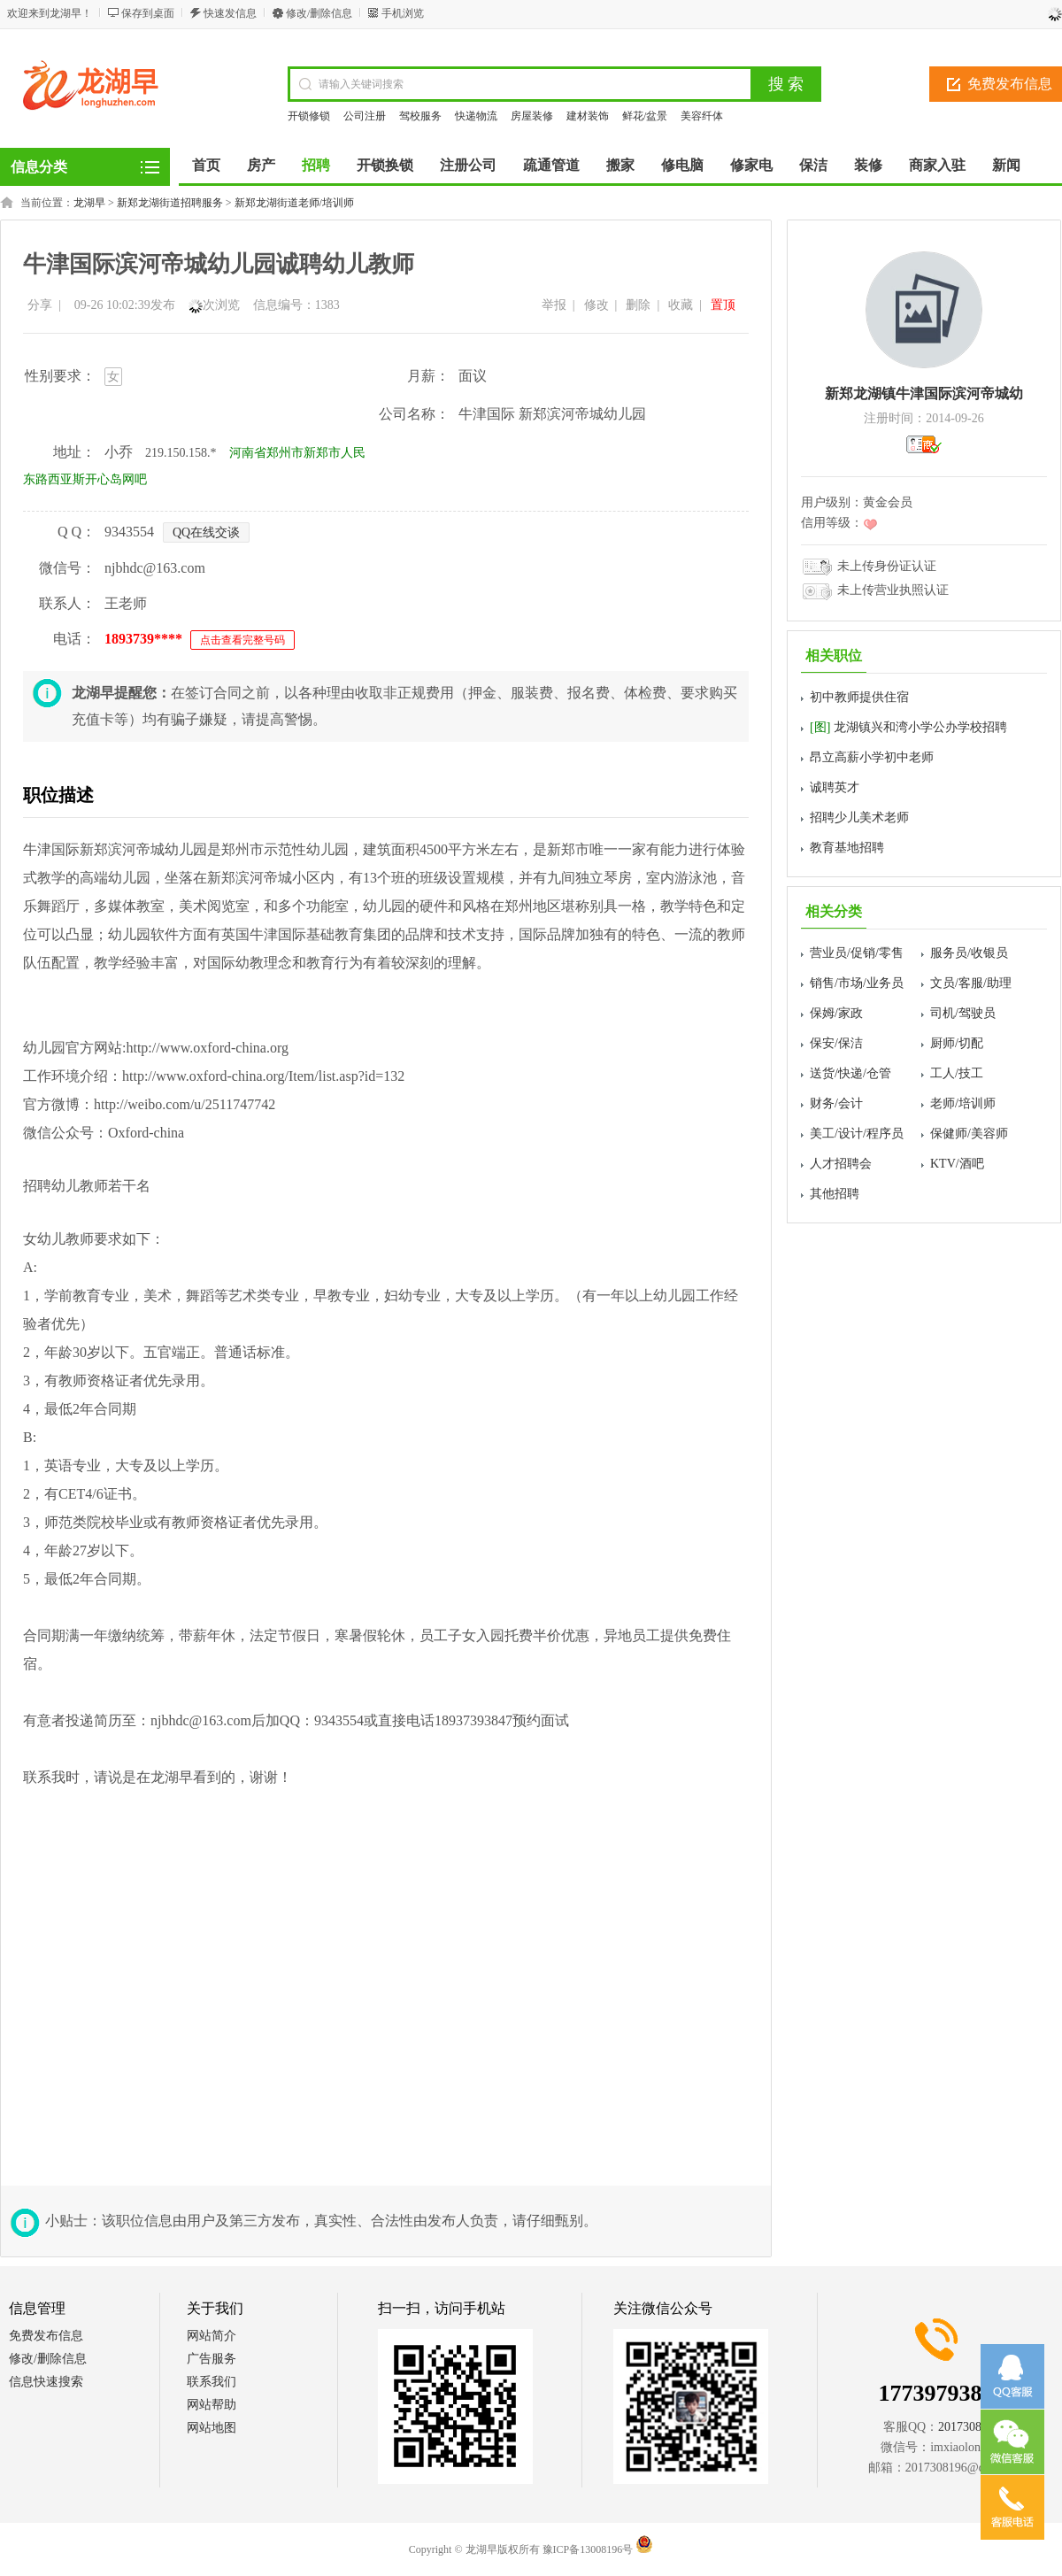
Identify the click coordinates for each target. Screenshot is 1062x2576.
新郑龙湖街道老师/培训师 (294, 203)
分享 (39, 305)
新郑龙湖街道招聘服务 (170, 203)
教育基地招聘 (847, 847)
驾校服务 (420, 116)
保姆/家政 (836, 1013)
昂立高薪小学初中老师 (872, 757)
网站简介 (211, 2335)
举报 (554, 305)
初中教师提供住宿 (859, 697)
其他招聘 (834, 1193)
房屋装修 (532, 116)
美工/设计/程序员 (857, 1133)
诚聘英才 (834, 787)
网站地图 (211, 2427)
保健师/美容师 (969, 1133)
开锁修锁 (309, 116)
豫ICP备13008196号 (588, 2549)
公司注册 (364, 116)
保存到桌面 (147, 13)
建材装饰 (587, 116)
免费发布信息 (46, 2335)
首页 (206, 165)
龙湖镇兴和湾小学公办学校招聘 (908, 727)
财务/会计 (836, 1103)
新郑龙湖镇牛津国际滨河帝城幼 (924, 393)
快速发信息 (230, 13)
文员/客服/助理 (971, 983)
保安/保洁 (836, 1043)
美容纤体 (702, 116)
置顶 (723, 305)
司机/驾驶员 (963, 1013)
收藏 (680, 305)
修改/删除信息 (319, 13)
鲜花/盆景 (644, 116)
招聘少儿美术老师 (859, 817)
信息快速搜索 (46, 2381)
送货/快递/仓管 (850, 1073)
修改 (596, 305)
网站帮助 (211, 2404)
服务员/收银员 (969, 953)
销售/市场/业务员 (857, 983)
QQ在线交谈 (206, 532)
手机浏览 (402, 13)
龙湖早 (89, 203)
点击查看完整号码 (242, 640)
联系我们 (211, 2381)
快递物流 (476, 116)
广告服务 (211, 2358)
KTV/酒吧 (957, 1163)
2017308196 (969, 2426)
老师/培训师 (963, 1103)
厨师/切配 (956, 1043)
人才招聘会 (841, 1163)
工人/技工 (956, 1073)
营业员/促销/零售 (857, 953)
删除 (638, 305)
